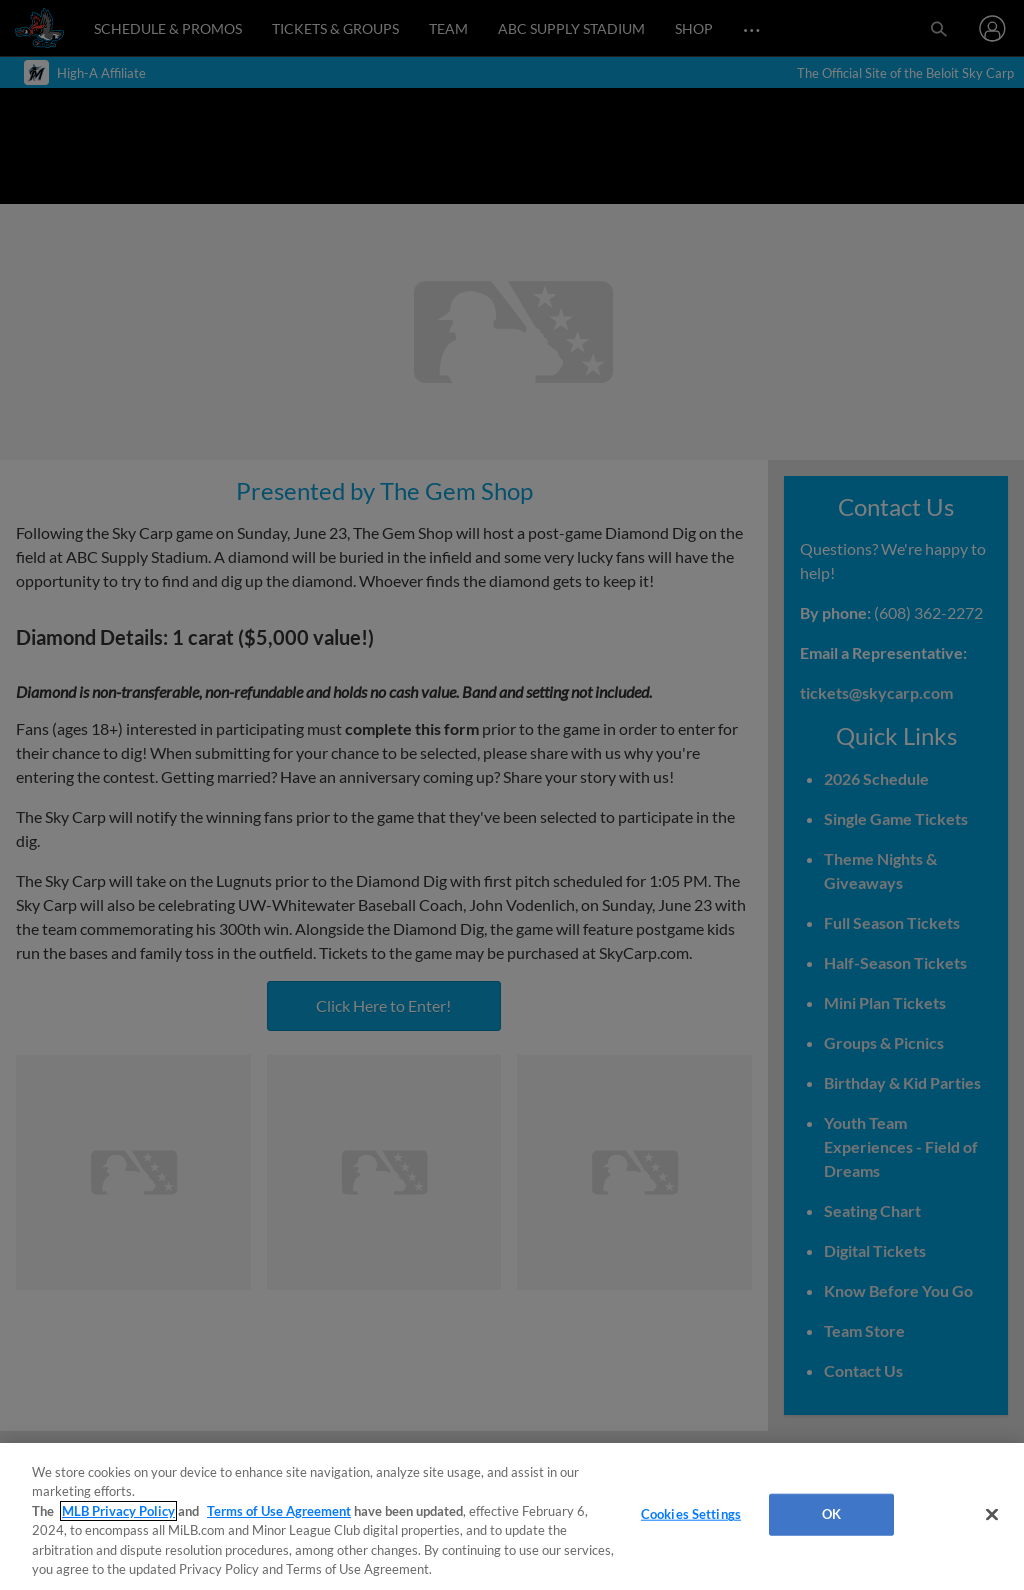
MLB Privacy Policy (118, 1511)
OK (831, 1514)
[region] (512, 1516)
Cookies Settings (691, 1514)
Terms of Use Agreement (279, 1511)
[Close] (992, 1515)
